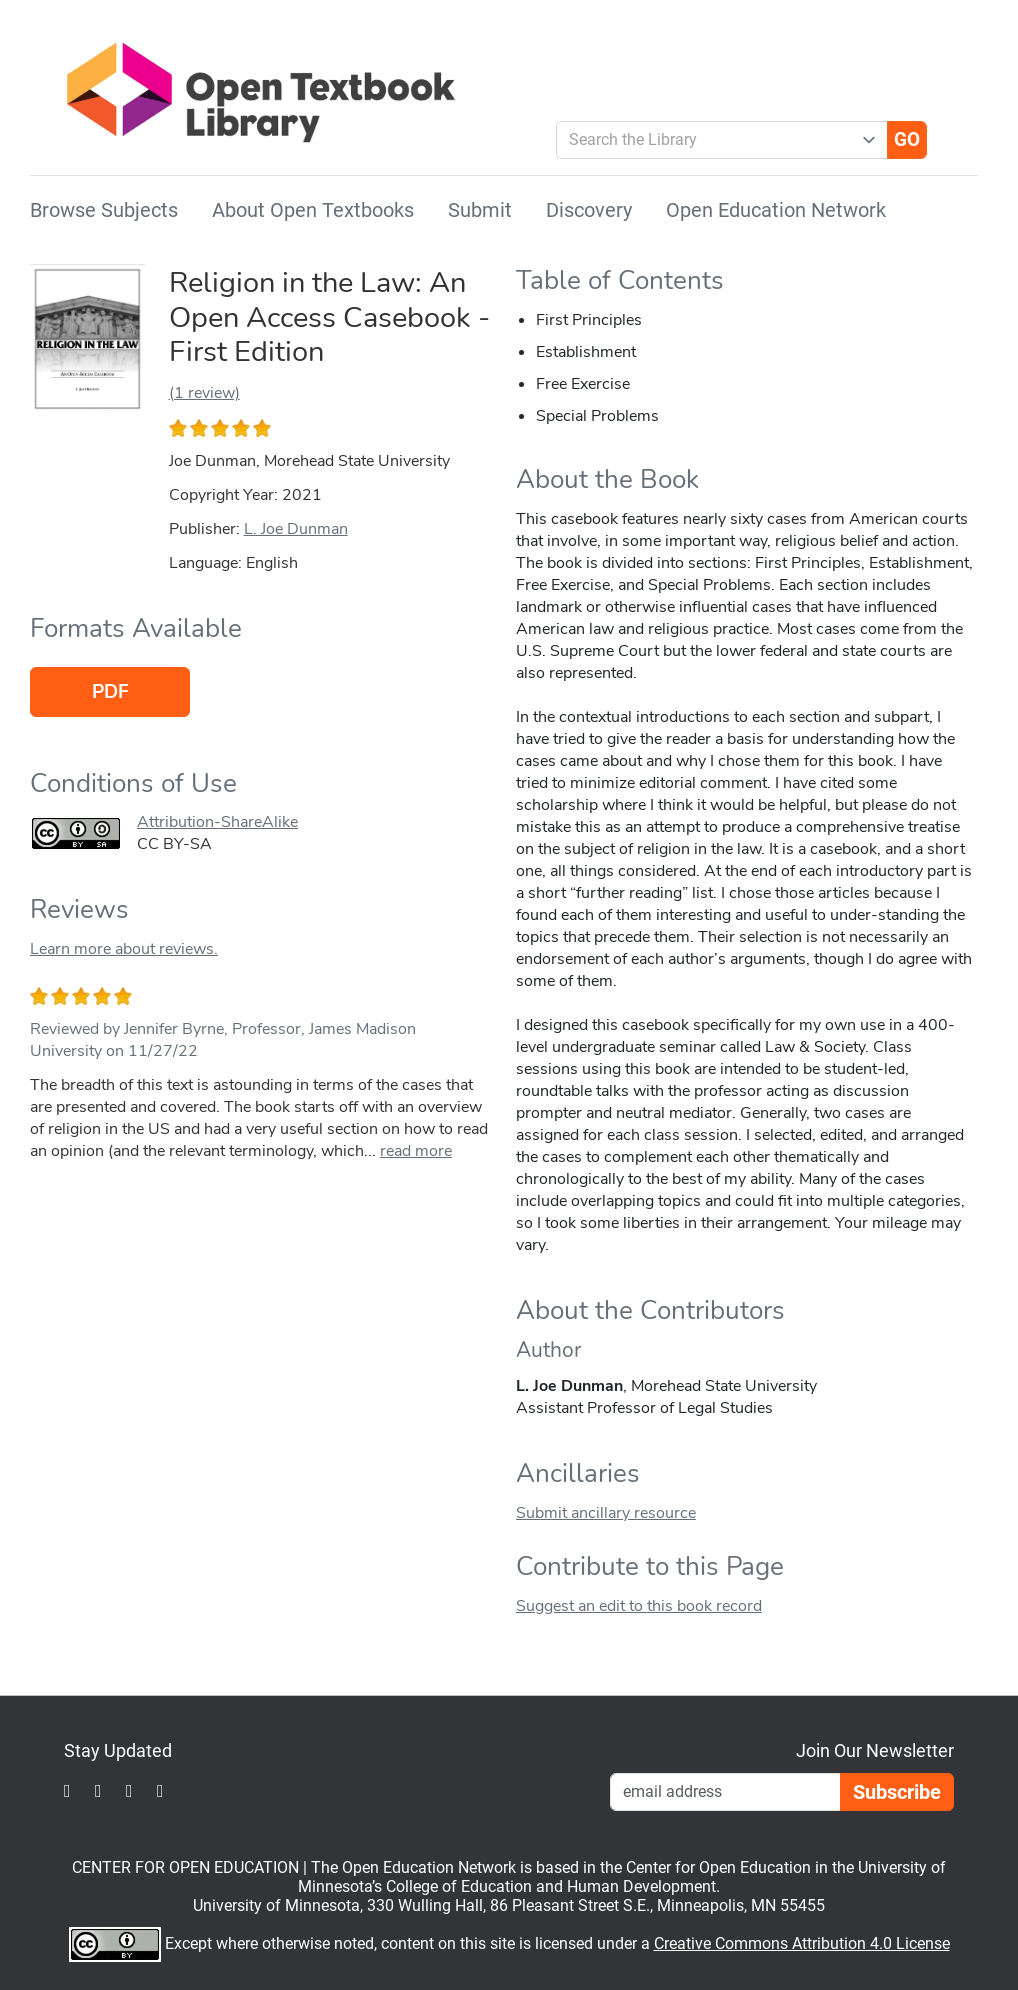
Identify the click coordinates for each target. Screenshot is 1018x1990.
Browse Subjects (104, 210)
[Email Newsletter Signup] (725, 1792)
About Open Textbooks (313, 210)
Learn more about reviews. (124, 949)
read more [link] (416, 1151)
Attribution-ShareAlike (217, 822)
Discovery (589, 210)
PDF (110, 692)
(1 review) (204, 393)
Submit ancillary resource (606, 1513)
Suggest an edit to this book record (639, 1606)
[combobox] (714, 140)
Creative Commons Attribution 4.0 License (802, 1943)
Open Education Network (776, 210)
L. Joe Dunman (296, 529)
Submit (480, 210)
